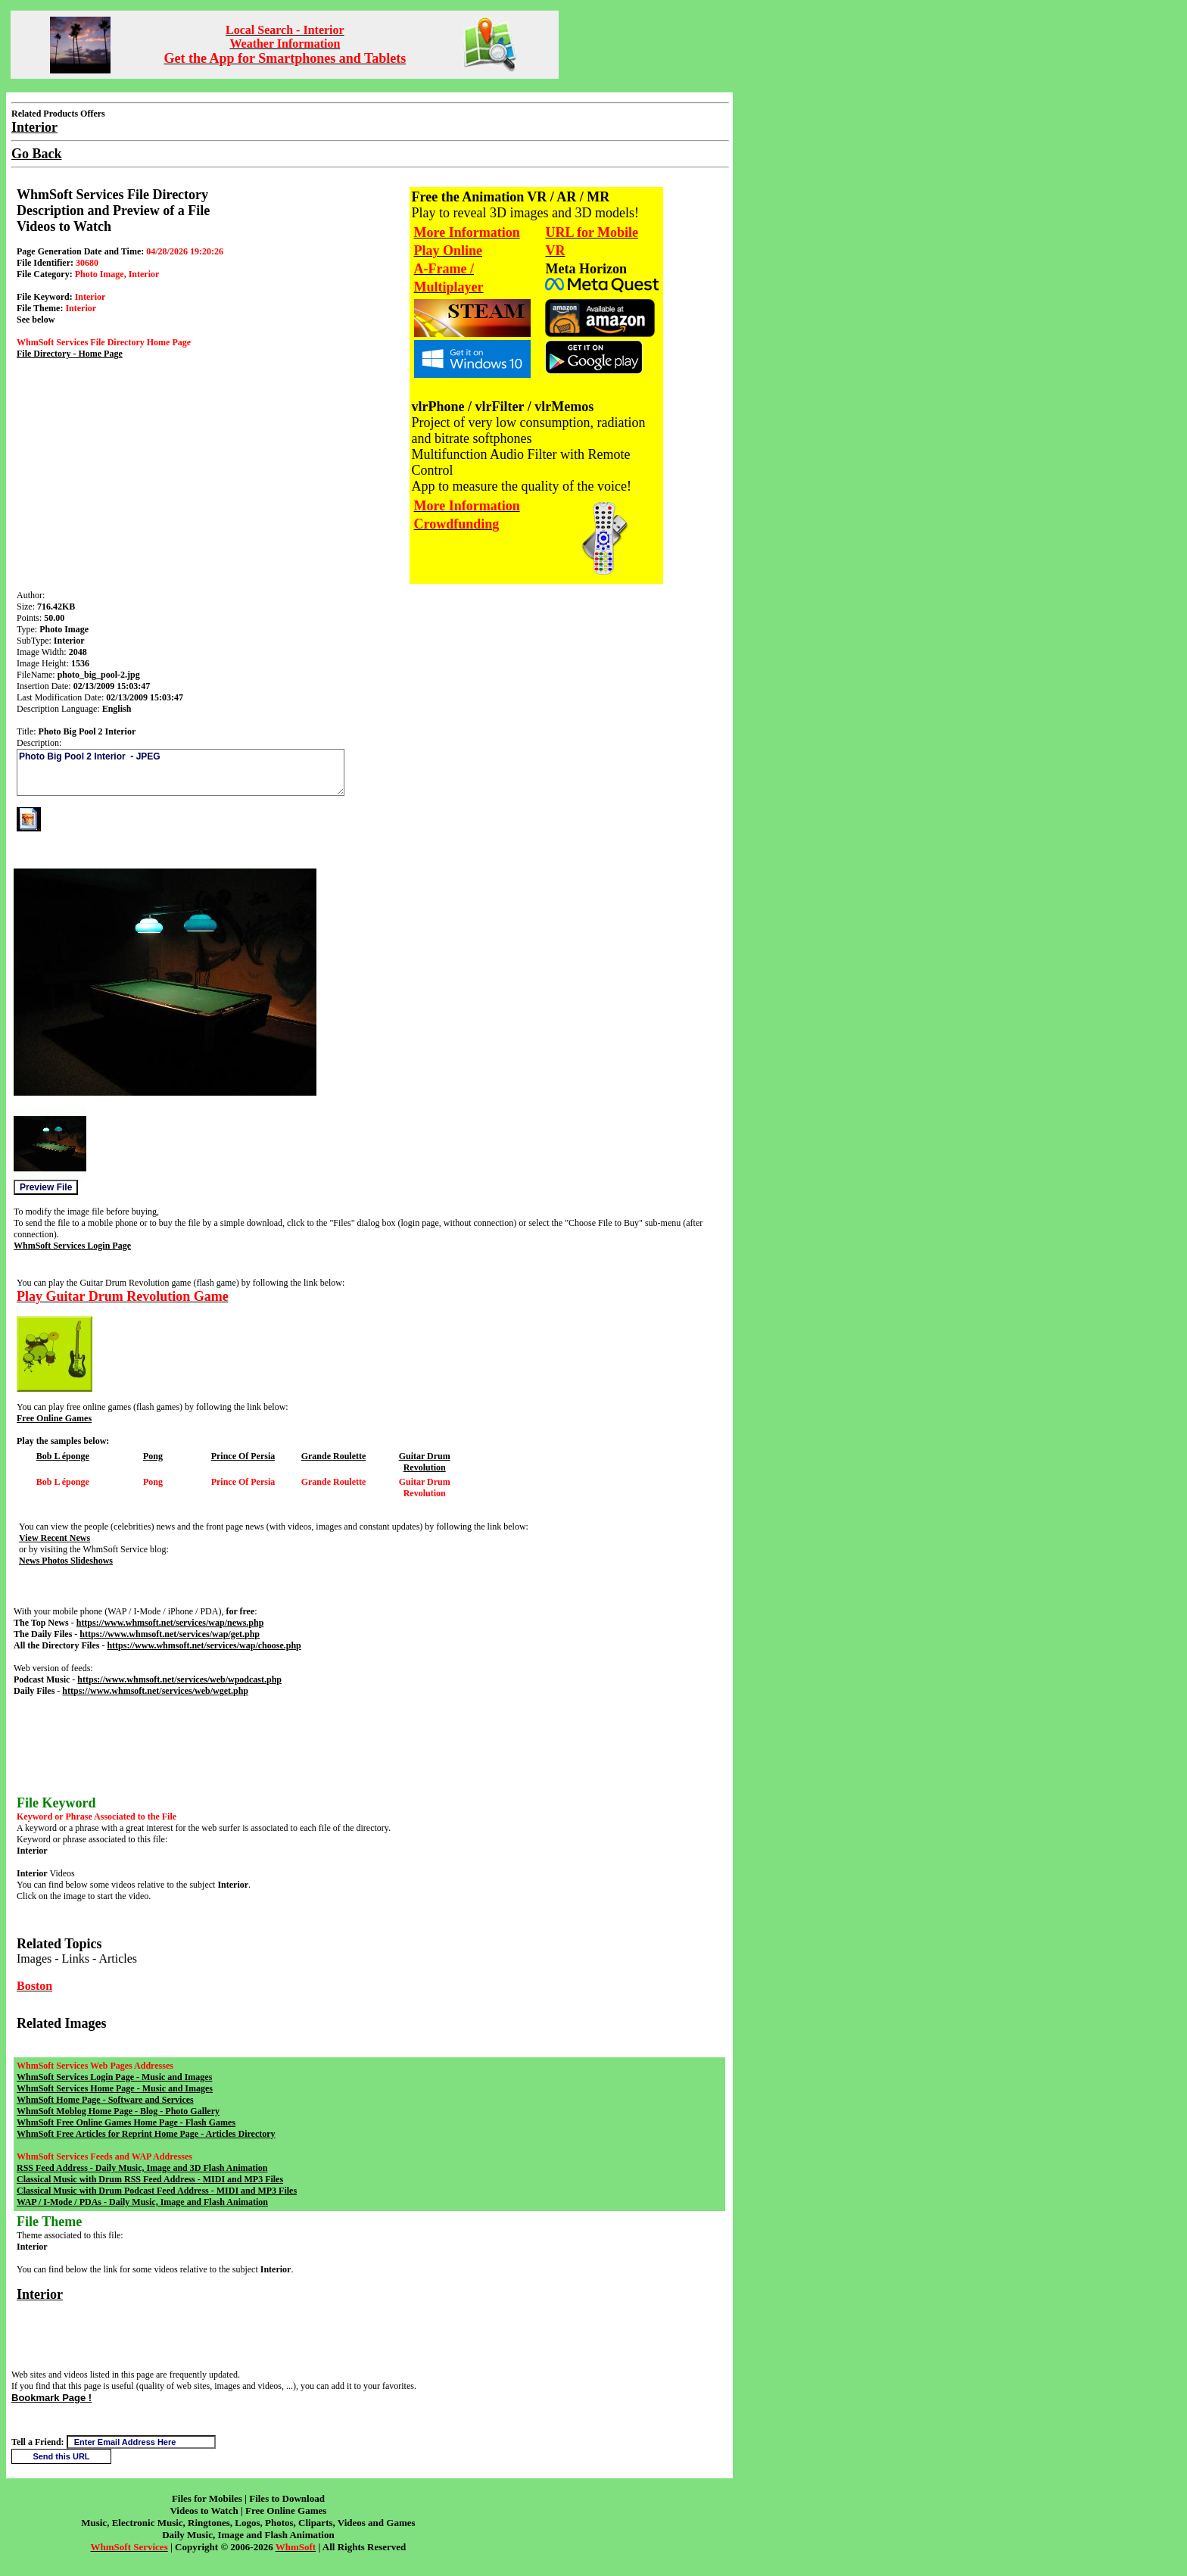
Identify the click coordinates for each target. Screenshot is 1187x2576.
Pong (153, 1456)
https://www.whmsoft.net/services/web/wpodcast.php (179, 1679)
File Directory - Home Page (70, 353)
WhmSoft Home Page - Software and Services (105, 2099)
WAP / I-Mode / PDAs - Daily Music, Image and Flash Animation (142, 2202)
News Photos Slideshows (66, 1560)
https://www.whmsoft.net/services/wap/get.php (169, 1634)
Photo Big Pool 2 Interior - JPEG (180, 772)
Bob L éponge (62, 1456)
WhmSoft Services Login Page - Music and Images (114, 2077)
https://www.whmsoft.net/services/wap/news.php (170, 1622)
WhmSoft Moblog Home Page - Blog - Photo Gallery (118, 2111)
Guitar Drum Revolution (424, 1462)
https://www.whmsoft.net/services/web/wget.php (155, 1691)
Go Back (36, 153)
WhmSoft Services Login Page (72, 1245)
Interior (40, 2294)
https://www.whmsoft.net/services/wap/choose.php (204, 1645)
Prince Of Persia (243, 1456)
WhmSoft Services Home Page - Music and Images (115, 2088)
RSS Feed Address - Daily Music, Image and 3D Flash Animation (142, 2168)
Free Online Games (54, 1418)
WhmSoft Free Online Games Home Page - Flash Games (126, 2122)
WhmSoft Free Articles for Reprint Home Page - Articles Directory (146, 2133)
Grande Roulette (333, 1456)
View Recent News (54, 1538)
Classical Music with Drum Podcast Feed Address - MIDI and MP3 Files (157, 2190)
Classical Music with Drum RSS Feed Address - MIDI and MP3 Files (150, 2179)
